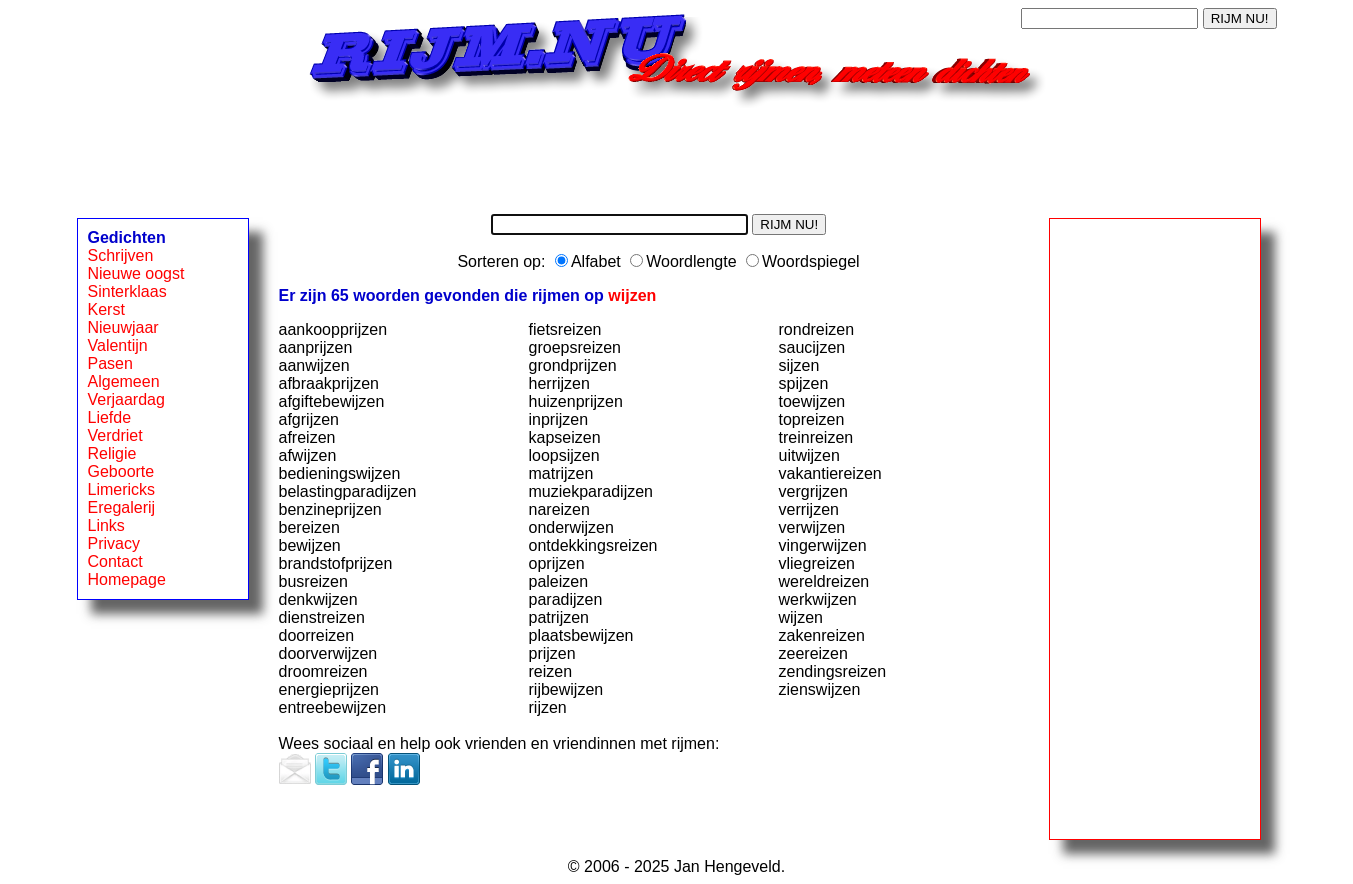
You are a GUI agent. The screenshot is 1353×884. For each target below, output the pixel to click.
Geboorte (121, 471)
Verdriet (115, 435)
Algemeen (124, 381)
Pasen (110, 363)
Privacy (114, 543)
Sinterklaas (127, 291)
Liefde (110, 417)
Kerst (106, 309)
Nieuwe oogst (136, 273)
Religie (112, 453)
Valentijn (118, 345)
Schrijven (121, 255)
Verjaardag (126, 399)
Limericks (122, 489)
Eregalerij (122, 507)
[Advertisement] (677, 153)
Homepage (127, 579)
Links (106, 525)
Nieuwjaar (123, 327)
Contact (115, 561)
